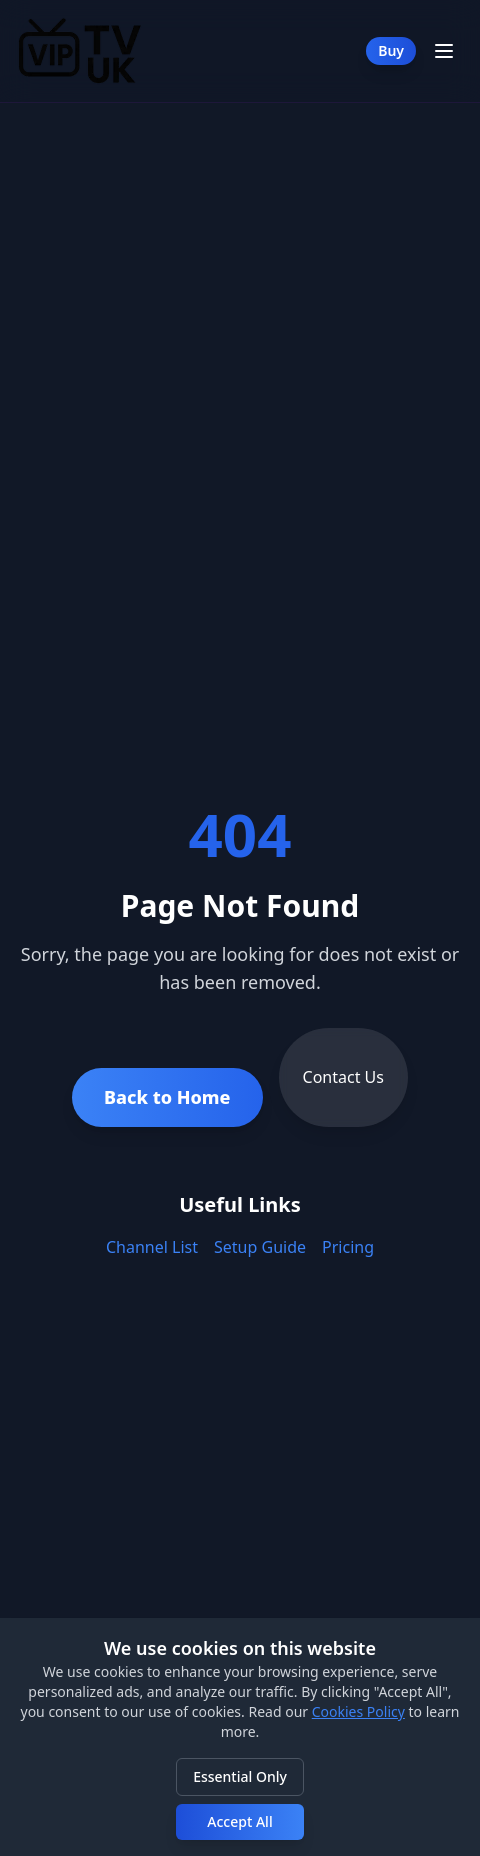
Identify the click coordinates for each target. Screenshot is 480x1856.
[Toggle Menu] (444, 51)
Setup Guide (260, 1247)
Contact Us (343, 1077)
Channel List (152, 1247)
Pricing (348, 1247)
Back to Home (167, 1097)
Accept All (239, 1821)
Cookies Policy (358, 1711)
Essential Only (240, 1776)
